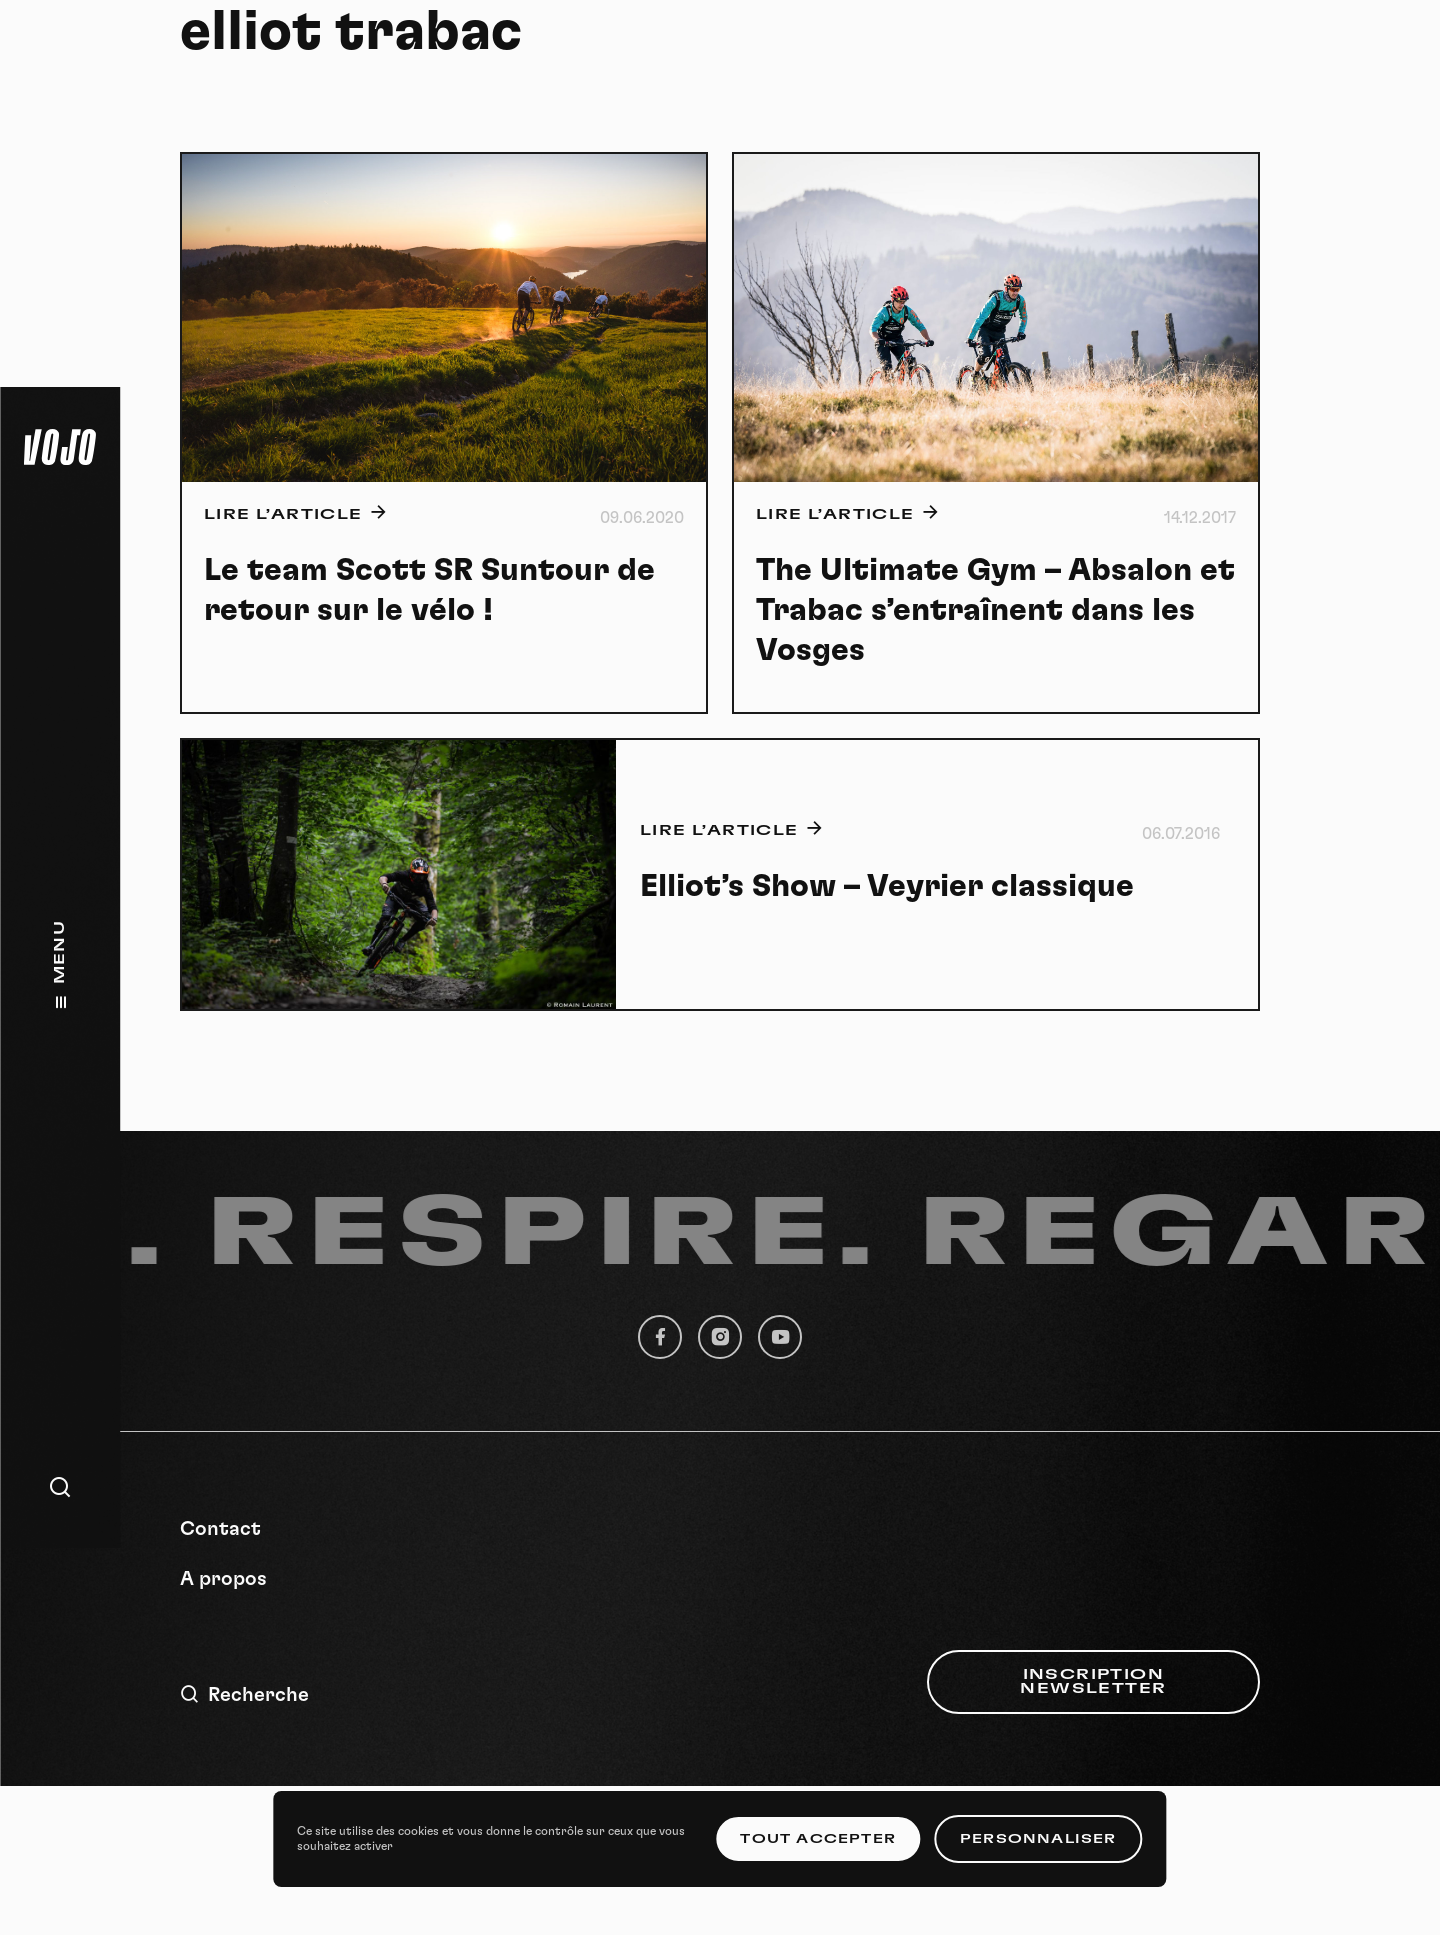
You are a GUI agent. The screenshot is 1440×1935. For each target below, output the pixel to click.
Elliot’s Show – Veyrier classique (887, 886)
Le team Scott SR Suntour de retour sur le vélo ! (429, 590)
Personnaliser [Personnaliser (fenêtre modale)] (1038, 1839)
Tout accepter (818, 1839)
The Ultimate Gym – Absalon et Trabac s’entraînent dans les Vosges (995, 610)
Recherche (244, 1694)
